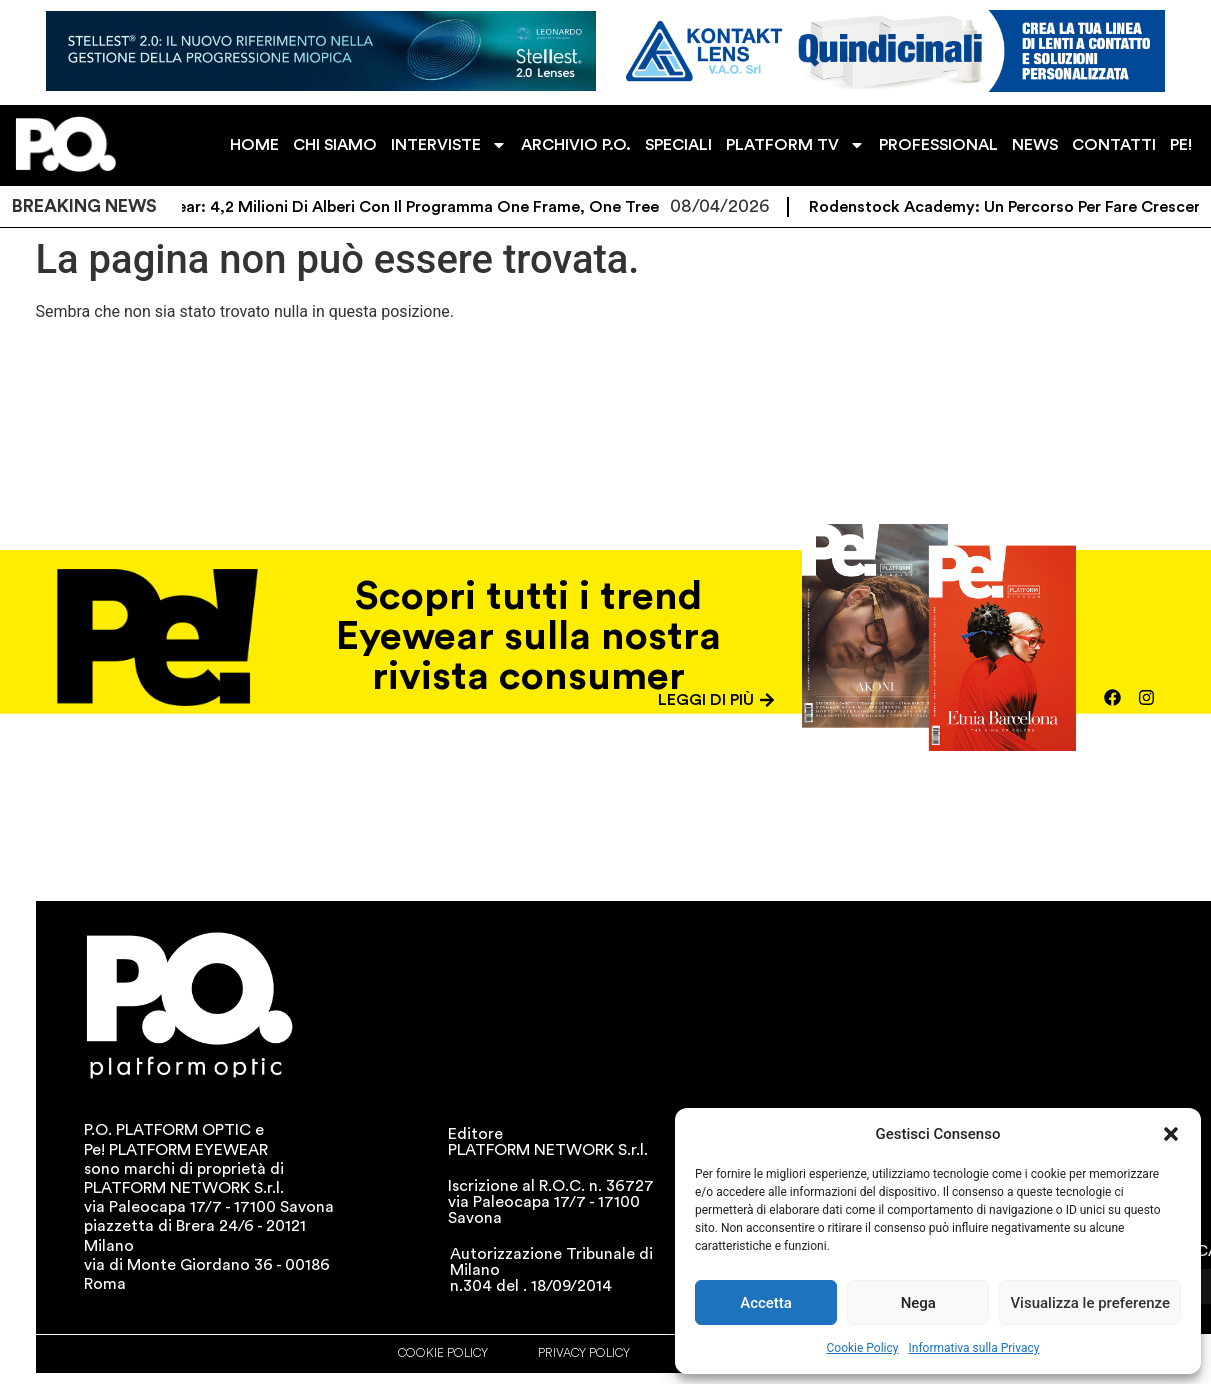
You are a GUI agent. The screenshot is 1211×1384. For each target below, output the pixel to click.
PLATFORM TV (795, 145)
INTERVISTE (449, 145)
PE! (1181, 145)
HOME (254, 145)
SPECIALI (678, 145)
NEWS (1035, 145)
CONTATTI (1114, 145)
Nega (918, 1303)
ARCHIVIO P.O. (576, 145)
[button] (1171, 1134)
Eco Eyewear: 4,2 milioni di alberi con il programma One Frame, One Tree (409, 207)
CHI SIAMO (335, 145)
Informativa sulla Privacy (973, 1348)
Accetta (766, 1303)
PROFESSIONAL (938, 145)
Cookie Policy (863, 1348)
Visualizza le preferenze (1090, 1303)
